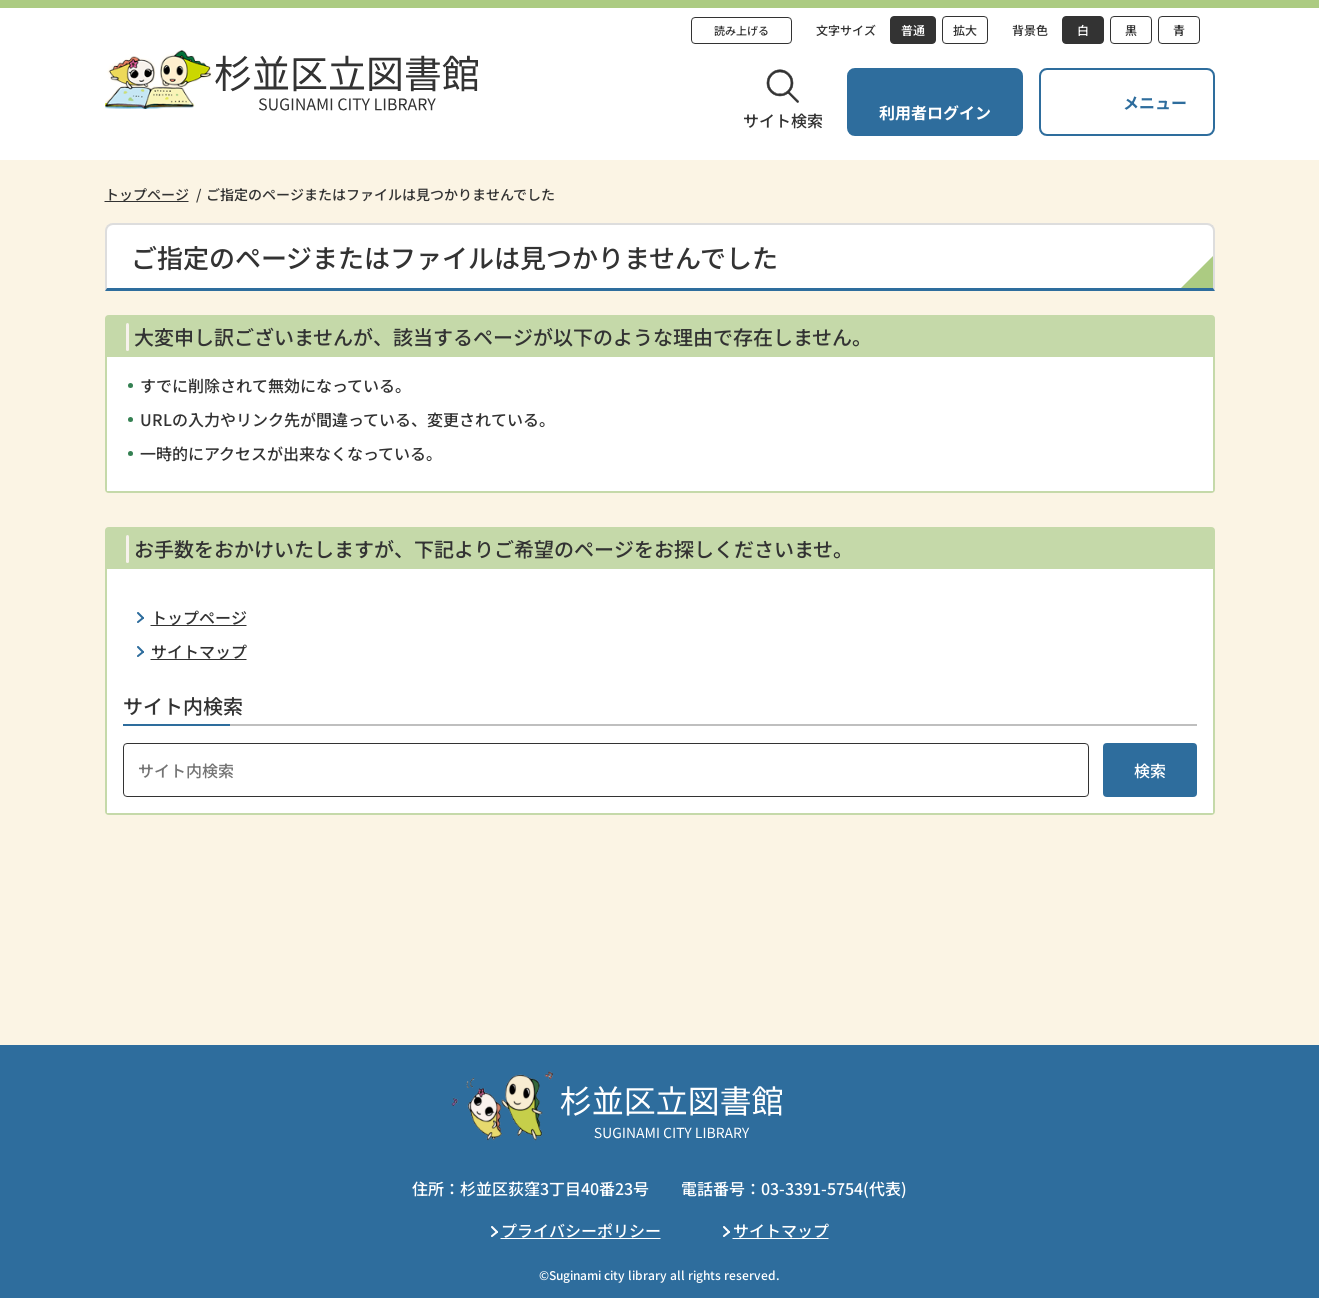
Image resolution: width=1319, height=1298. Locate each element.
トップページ (147, 194)
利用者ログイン (935, 112)
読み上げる (741, 30)
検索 (1150, 770)
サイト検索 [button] (783, 120)
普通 (913, 29)
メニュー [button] (1155, 102)
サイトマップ (199, 651)
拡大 (965, 29)
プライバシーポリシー (581, 1230)
